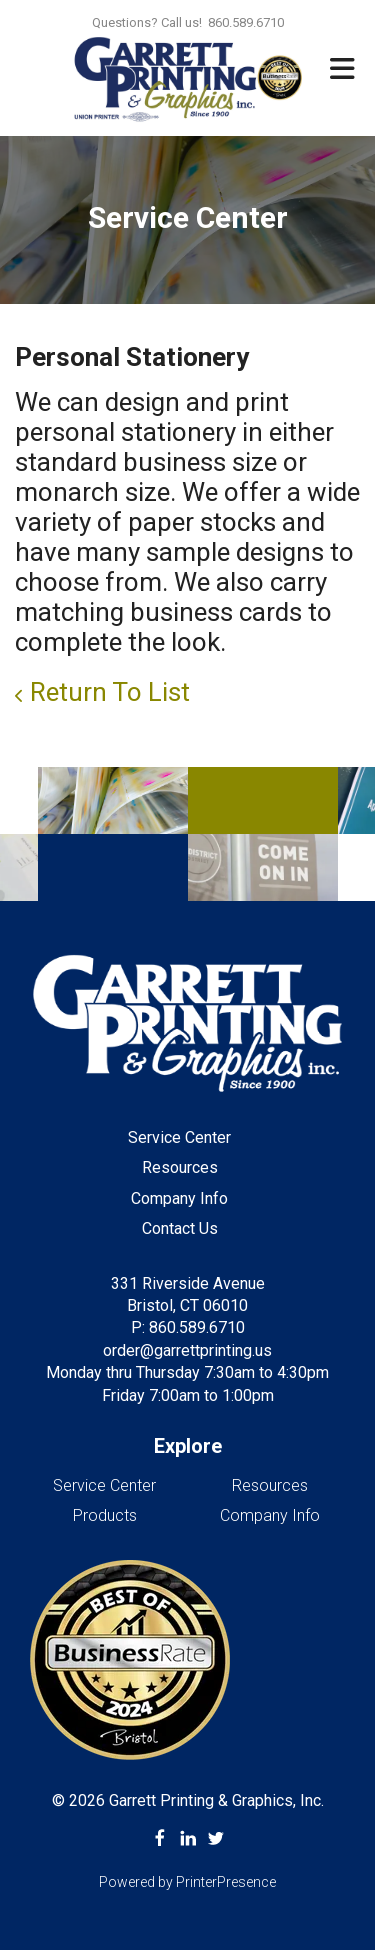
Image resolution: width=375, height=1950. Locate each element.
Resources (180, 1167)
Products (105, 1515)
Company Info (179, 1198)
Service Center (179, 1137)
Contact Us (180, 1228)
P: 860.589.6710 (188, 1327)
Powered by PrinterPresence (187, 1882)
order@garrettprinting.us (187, 1350)
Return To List (110, 692)
